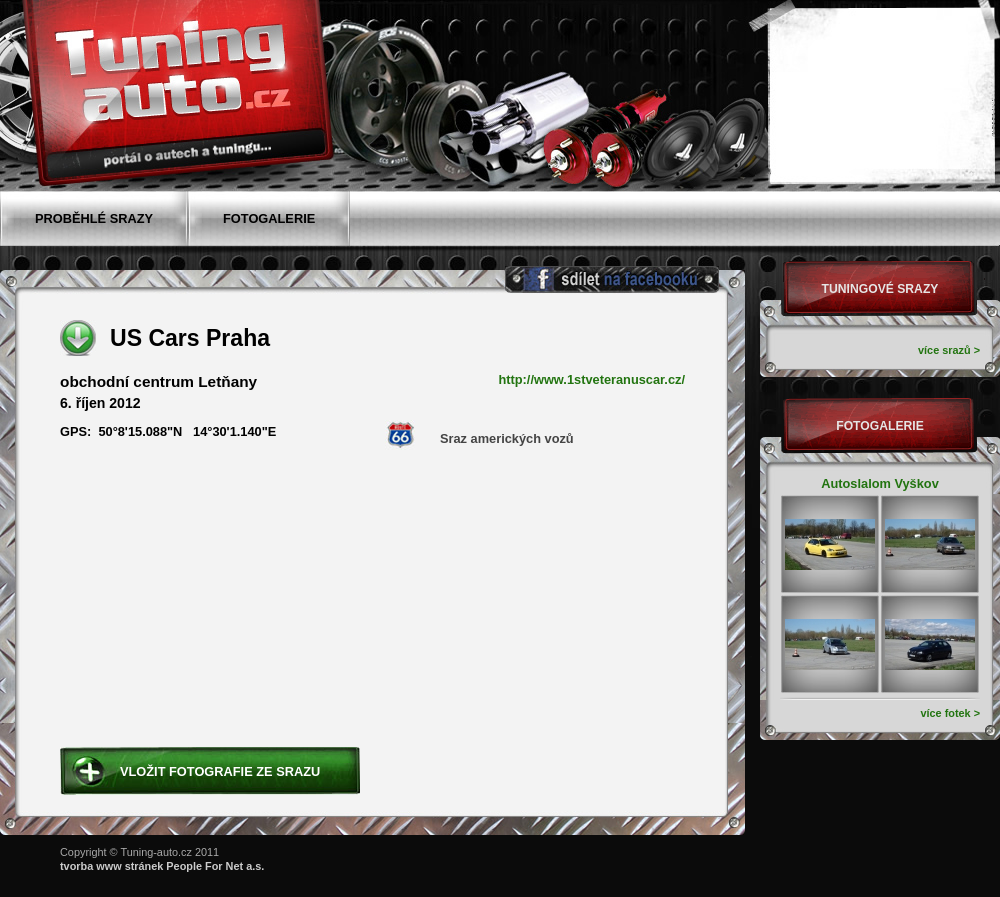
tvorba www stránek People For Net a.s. (162, 866)
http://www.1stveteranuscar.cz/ (591, 380)
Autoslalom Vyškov (880, 483)
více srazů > (949, 350)
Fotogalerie (880, 426)
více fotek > (950, 713)
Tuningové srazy (880, 289)
